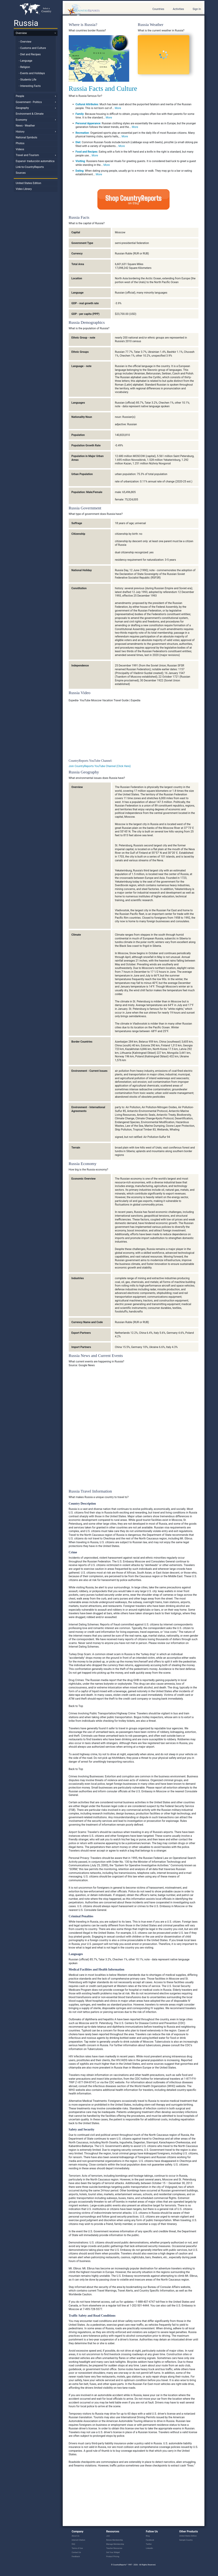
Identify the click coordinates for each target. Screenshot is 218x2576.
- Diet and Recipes (30, 54)
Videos (20, 149)
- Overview (25, 41)
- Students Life (27, 79)
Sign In (197, 9)
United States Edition (28, 183)
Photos (20, 143)
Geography (22, 108)
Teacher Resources (114, 2548)
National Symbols (26, 137)
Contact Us (76, 2552)
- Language (25, 60)
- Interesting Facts (30, 86)
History (20, 131)
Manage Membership (115, 2544)
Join (108, 2536)
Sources (21, 172)
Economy (21, 119)
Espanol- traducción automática (35, 161)
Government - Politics (29, 102)
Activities (178, 9)
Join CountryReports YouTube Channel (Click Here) (100, 766)
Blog (148, 2536)
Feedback (76, 2556)
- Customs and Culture (32, 48)
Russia (26, 23)
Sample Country (186, 2540)
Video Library (24, 189)
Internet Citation (78, 2540)
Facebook (150, 2540)
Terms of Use (77, 2548)
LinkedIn (149, 2548)
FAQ (73, 2544)
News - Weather (25, 125)
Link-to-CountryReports (30, 167)
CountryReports (102, 10)
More (118, 108)
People (20, 96)
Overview (21, 33)
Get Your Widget (113, 2552)
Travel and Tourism (27, 155)
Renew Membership (114, 2540)
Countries (158, 9)
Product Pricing (112, 2556)
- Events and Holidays (32, 73)
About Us (75, 2536)
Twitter (149, 2544)
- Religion (24, 67)
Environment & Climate (30, 113)
